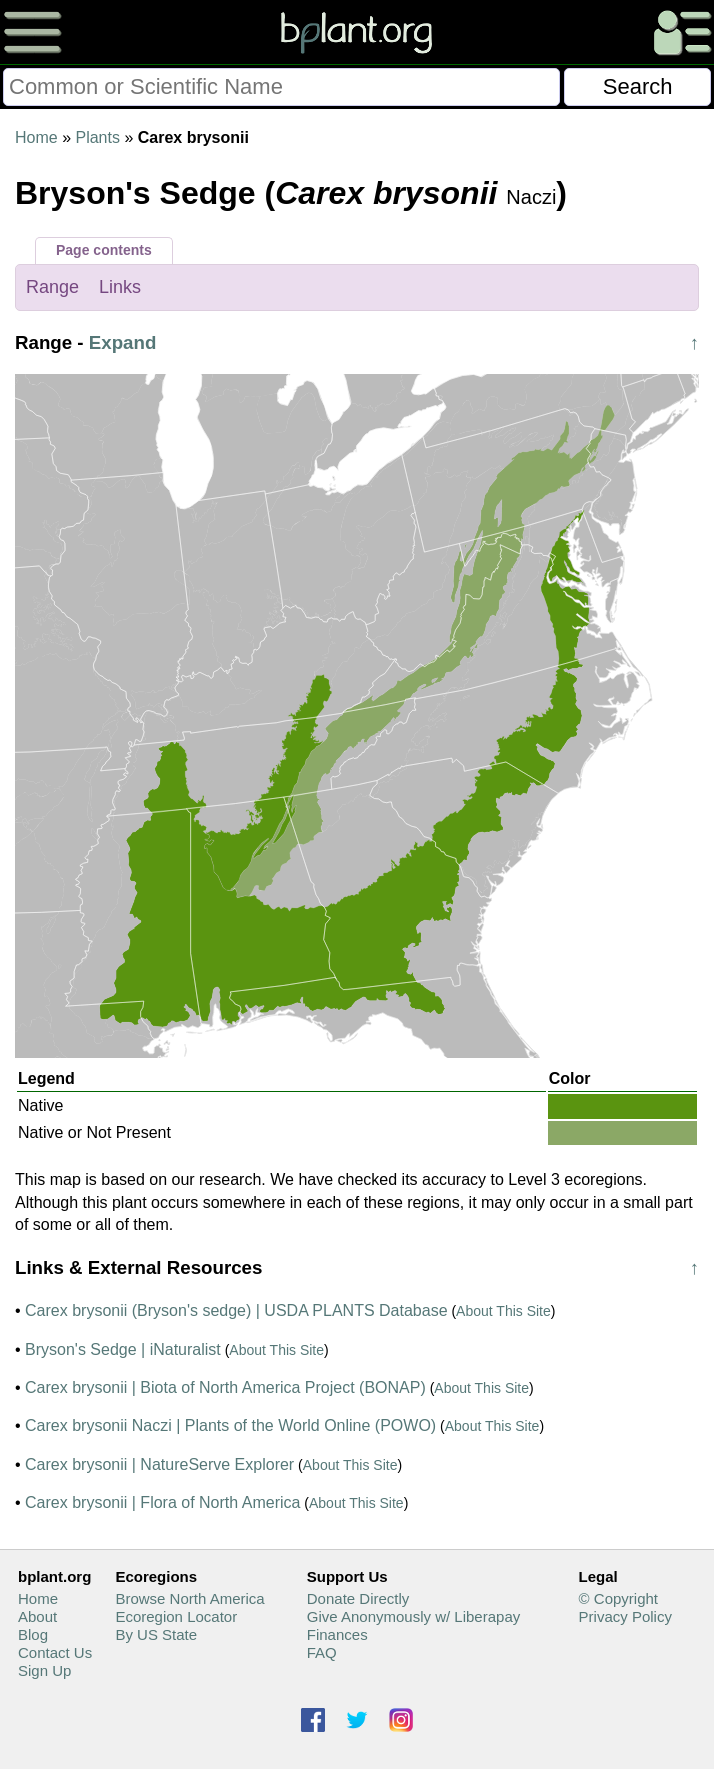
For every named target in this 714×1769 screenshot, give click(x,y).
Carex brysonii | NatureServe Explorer (159, 1464)
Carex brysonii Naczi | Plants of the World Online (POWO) (230, 1425)
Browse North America (189, 1598)
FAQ (322, 1652)
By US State (156, 1634)
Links (120, 287)
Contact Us (55, 1652)
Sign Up (44, 1670)
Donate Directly (358, 1598)
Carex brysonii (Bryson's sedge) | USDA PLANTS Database (236, 1310)
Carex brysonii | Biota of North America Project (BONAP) (225, 1387)
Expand (123, 342)
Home (36, 137)
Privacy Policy (625, 1616)
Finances (337, 1634)
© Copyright (618, 1598)
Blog (33, 1634)
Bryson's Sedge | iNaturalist (123, 1349)
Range (52, 287)
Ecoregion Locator (176, 1616)
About (37, 1616)
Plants (97, 137)
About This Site (503, 1311)
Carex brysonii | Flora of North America (162, 1502)
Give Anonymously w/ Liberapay (413, 1616)
